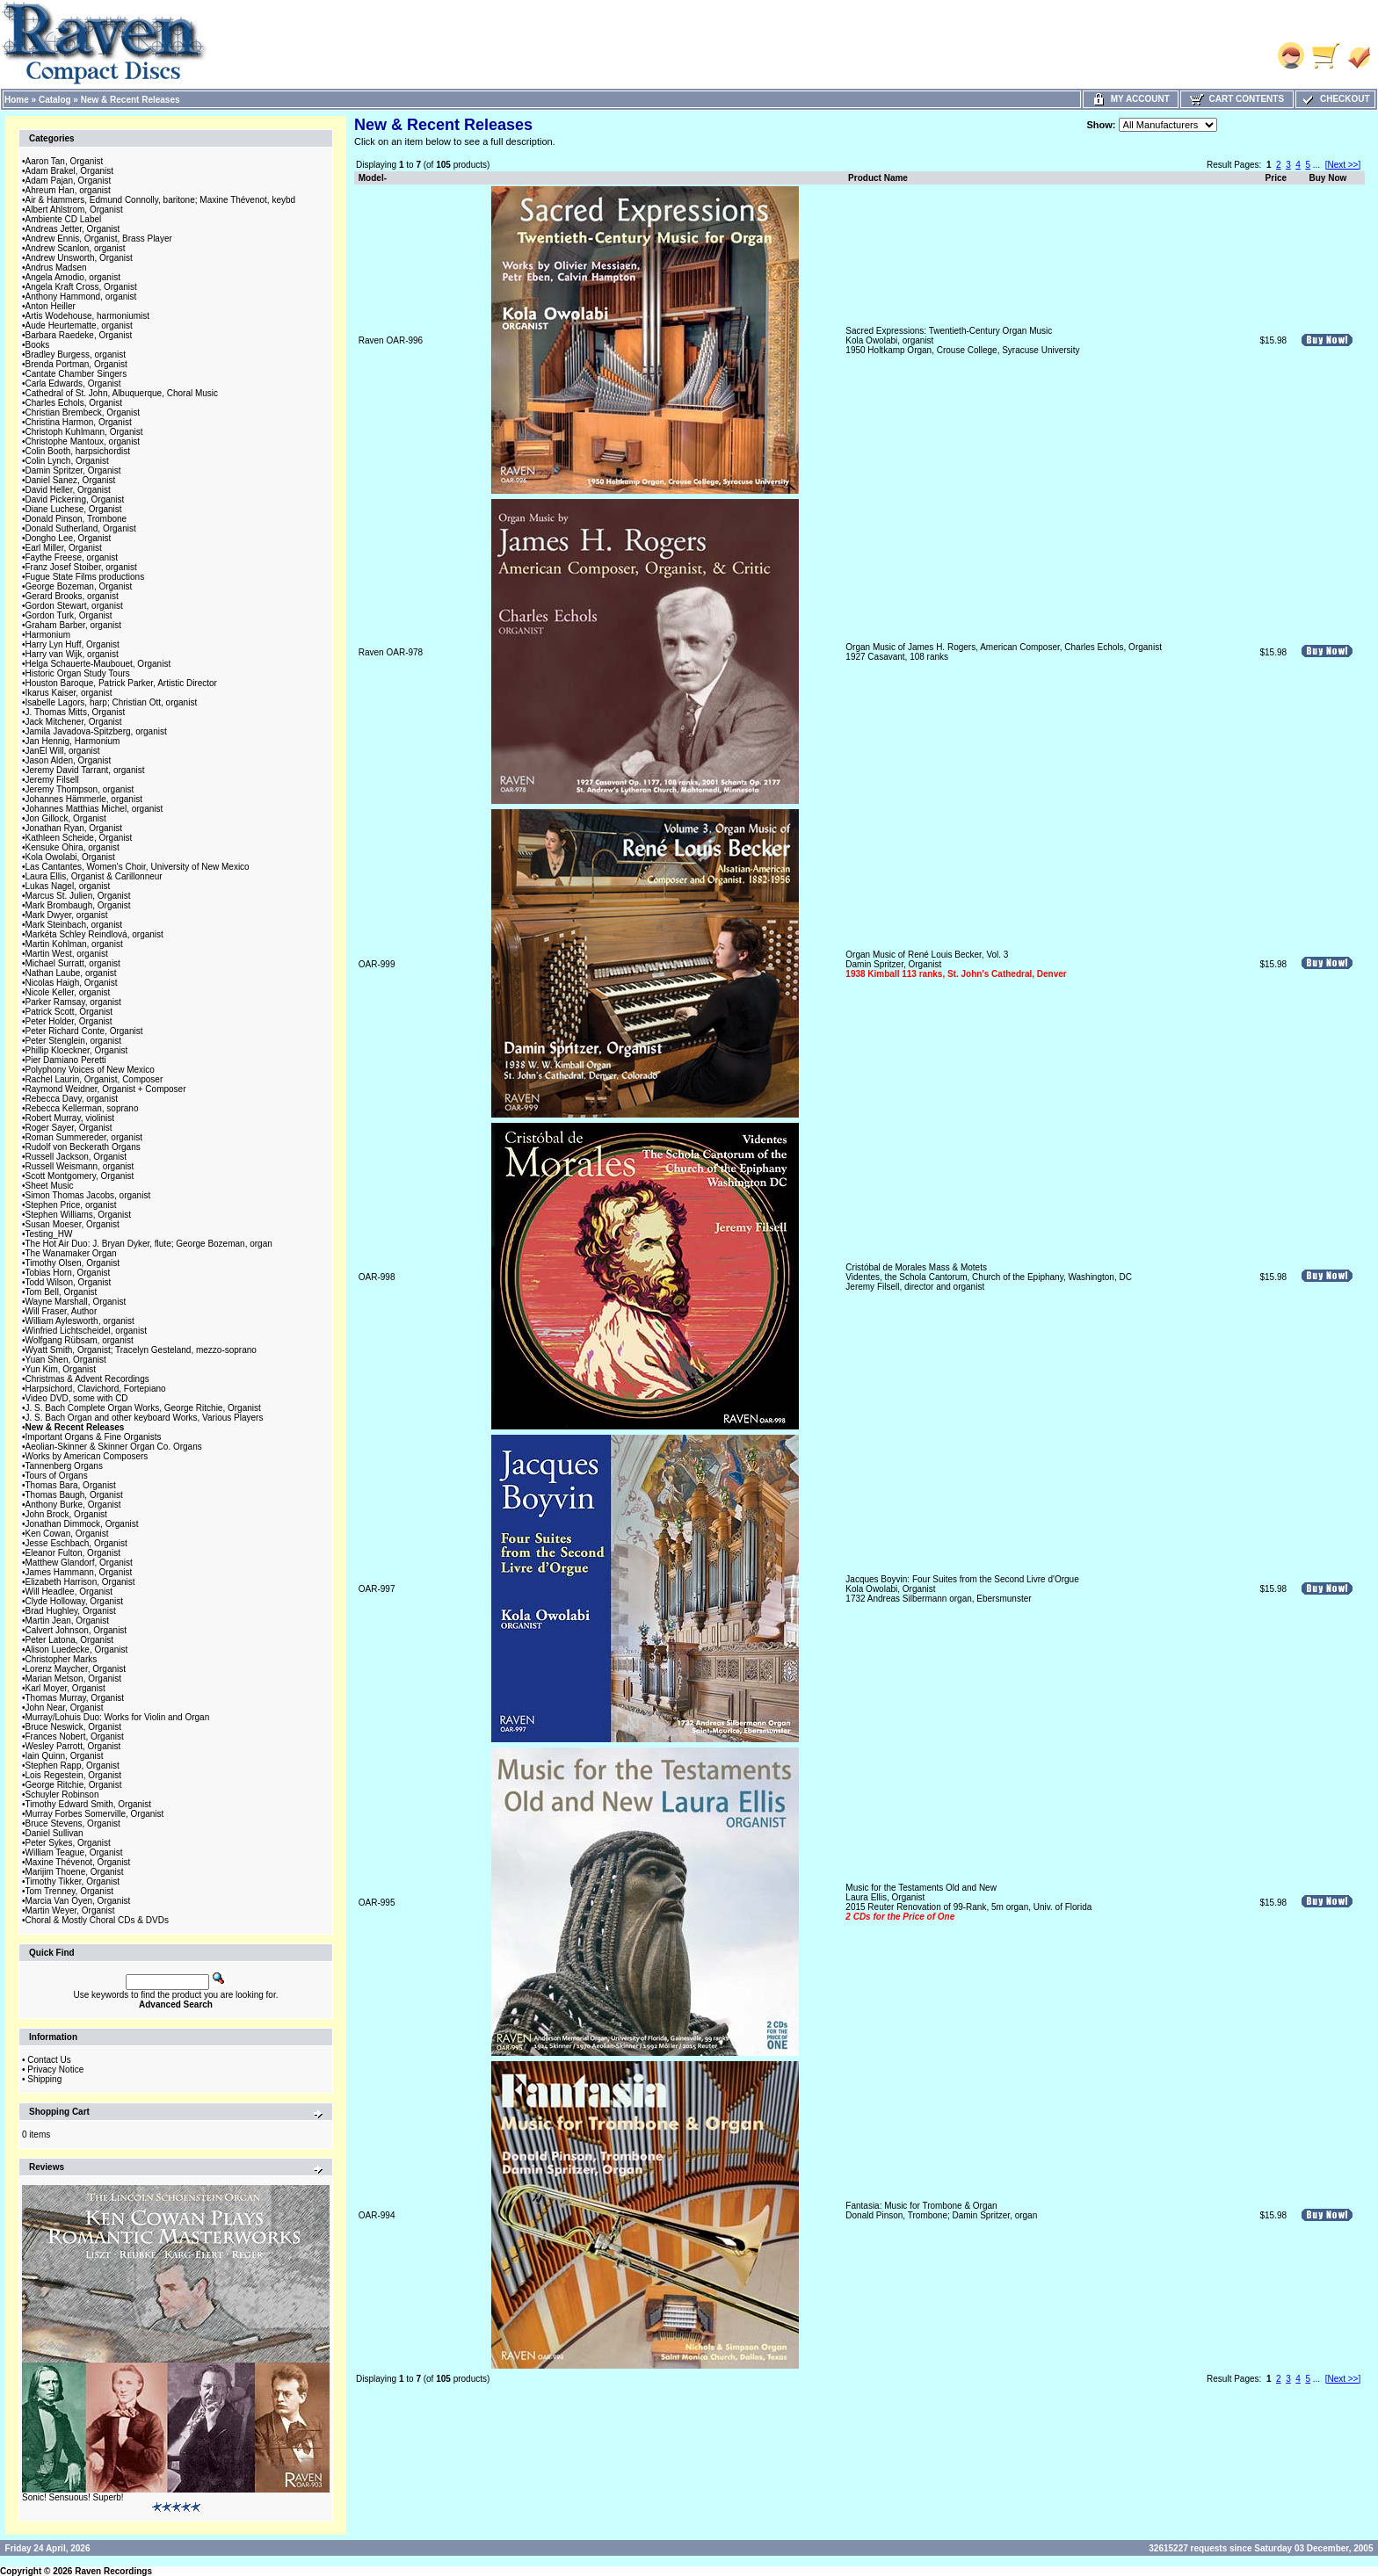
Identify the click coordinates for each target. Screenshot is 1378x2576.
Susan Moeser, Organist (72, 1224)
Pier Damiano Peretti (65, 1060)
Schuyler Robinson (62, 1794)
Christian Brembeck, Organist (83, 412)
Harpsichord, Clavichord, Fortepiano (95, 1388)
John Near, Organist (64, 1707)
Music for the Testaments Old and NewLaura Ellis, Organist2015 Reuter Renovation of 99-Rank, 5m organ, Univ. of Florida (968, 1902)
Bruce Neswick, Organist (73, 1727)
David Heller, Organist (68, 490)
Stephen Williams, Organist (78, 1214)
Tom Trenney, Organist (69, 1891)
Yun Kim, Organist (61, 1369)
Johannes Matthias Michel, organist (94, 809)
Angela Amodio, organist (72, 277)
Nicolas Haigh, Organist (71, 983)
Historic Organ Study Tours (77, 673)
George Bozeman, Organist (79, 586)
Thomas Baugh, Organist (74, 1495)
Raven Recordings (113, 2571)
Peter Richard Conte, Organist (84, 1031)
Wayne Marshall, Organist (76, 1301)
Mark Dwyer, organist (66, 915)
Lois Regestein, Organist (73, 1775)
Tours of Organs (56, 1475)
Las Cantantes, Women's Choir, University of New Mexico (137, 867)
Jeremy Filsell (52, 780)
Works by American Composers (87, 1456)
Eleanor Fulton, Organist (72, 1553)
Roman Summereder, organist (83, 1137)
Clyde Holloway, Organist (74, 1601)
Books (37, 345)
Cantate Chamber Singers (76, 374)
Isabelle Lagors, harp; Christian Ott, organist (111, 702)
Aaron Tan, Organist (64, 161)
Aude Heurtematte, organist (79, 325)
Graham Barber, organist (73, 625)
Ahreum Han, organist (68, 190)
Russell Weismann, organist (79, 1166)
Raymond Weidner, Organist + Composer (105, 1089)
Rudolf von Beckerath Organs (83, 1147)
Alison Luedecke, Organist (76, 1649)
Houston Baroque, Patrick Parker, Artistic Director (121, 683)
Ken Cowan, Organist (67, 1533)
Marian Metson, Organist (73, 1678)
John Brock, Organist (66, 1514)
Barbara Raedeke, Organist (79, 335)
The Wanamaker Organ (71, 1253)
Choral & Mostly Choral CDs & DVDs (97, 1920)
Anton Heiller (50, 306)
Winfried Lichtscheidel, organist (86, 1330)
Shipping (44, 2079)
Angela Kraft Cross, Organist (81, 287)
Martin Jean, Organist (67, 1620)
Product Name (878, 178)
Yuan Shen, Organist (65, 1359)
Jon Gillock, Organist (65, 818)
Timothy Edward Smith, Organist (88, 1804)
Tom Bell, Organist (61, 1292)
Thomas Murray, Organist (75, 1698)
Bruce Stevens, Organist (72, 1823)
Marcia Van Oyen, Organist (78, 1901)
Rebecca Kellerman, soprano (82, 1108)
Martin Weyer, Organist (70, 1910)
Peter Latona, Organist (69, 1640)
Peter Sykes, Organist (68, 1843)
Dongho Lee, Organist (68, 538)
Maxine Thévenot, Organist (78, 1862)
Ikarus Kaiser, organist (68, 693)
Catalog (55, 100)
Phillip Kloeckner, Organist (76, 1050)
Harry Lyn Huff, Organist (72, 644)
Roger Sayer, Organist (68, 1127)
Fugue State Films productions (85, 577)
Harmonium (48, 635)
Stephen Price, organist (71, 1205)
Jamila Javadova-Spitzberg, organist (96, 731)
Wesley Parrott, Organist (73, 1746)
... (1316, 165)
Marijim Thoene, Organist (74, 1872)
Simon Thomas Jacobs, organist (88, 1195)
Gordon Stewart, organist (74, 606)
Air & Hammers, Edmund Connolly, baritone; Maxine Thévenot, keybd (160, 200)
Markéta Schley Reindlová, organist (94, 934)
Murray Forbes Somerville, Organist (94, 1814)
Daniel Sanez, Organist (70, 480)
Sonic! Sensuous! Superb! (73, 2497)
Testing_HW (49, 1234)
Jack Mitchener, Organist (73, 722)
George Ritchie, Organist (73, 1785)
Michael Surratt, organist (72, 963)
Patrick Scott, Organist (68, 1012)
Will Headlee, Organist (68, 1591)
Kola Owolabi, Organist (70, 857)
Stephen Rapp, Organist (72, 1765)
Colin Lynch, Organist (67, 461)
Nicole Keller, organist (68, 992)
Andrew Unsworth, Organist (79, 258)
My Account (1131, 99)
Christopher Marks (61, 1659)
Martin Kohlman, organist (74, 944)
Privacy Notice (55, 2069)
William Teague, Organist (74, 1852)
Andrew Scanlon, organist (75, 248)
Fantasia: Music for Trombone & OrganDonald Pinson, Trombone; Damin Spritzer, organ (941, 2210)
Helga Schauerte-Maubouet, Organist (98, 664)
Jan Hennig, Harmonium (72, 741)
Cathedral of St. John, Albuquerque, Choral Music (122, 393)
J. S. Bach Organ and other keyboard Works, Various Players (144, 1417)
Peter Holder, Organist (68, 1021)
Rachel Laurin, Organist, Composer (94, 1079)
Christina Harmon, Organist (78, 422)
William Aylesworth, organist (79, 1321)
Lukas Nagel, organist (68, 886)
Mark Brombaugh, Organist (78, 905)
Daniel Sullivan (54, 1833)
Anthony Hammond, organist (81, 296)
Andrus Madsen (56, 267)
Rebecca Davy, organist (71, 1098)
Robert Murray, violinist (70, 1118)
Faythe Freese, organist (72, 557)
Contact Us (48, 2060)
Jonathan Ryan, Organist (74, 828)
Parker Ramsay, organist (73, 1002)
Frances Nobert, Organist (74, 1736)
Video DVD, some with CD (76, 1398)
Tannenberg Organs (64, 1466)
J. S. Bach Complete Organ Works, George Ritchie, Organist (143, 1408)
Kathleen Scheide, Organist (79, 838)
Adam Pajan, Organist (68, 180)
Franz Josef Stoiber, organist (81, 567)
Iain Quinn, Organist (64, 1756)
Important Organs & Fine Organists (93, 1437)
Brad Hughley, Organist (70, 1611)
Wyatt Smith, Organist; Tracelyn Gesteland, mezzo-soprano (141, 1350)
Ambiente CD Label (63, 219)
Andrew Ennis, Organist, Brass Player (98, 238)
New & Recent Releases (130, 100)
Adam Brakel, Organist (69, 171)
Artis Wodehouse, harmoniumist (87, 316)
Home (16, 100)
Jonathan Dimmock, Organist (82, 1524)
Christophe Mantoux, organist (83, 441)
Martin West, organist (66, 954)
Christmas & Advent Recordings (87, 1379)
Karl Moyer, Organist (65, 1688)
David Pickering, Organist (75, 499)
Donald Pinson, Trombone (76, 519)
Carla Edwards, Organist (73, 383)
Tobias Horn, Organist (68, 1272)
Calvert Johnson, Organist (76, 1630)
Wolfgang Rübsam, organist (79, 1340)
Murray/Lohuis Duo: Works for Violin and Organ (117, 1717)
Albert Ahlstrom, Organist (74, 209)
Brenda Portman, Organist (76, 364)
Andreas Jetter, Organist (72, 229)
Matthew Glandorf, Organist (79, 1562)
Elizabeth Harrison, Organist (80, 1582)
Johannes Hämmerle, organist (83, 799)
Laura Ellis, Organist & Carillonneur (94, 876)
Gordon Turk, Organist (68, 615)
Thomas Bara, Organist (70, 1485)
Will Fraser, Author (61, 1311)
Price (1276, 178)
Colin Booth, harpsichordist (78, 451)
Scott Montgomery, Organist (79, 1176)
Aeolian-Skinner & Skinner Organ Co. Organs (113, 1446)
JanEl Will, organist (62, 751)
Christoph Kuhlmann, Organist (84, 432)
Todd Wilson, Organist (68, 1282)
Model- (373, 178)
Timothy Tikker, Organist (72, 1881)
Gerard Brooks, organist (72, 596)
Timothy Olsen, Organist (72, 1263)
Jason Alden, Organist (68, 760)
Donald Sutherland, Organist (80, 528)
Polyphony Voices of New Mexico (90, 1070)
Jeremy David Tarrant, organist (85, 770)
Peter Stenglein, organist (73, 1041)
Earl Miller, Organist (63, 548)
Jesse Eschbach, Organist (76, 1543)
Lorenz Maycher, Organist (76, 1669)
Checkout (1335, 99)
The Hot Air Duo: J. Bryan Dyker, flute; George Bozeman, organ (148, 1243)
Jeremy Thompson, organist (79, 789)
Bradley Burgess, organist (76, 354)
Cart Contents (1237, 99)
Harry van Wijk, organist (72, 654)
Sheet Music (49, 1185)
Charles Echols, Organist (74, 403)
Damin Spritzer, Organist (73, 470)
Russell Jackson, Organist (76, 1156)
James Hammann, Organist (79, 1572)
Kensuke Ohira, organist (72, 847)
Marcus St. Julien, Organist (78, 896)
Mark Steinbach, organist (74, 925)
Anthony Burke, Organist (73, 1504)
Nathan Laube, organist (71, 973)
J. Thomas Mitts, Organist (75, 712)
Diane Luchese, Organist (73, 509)
